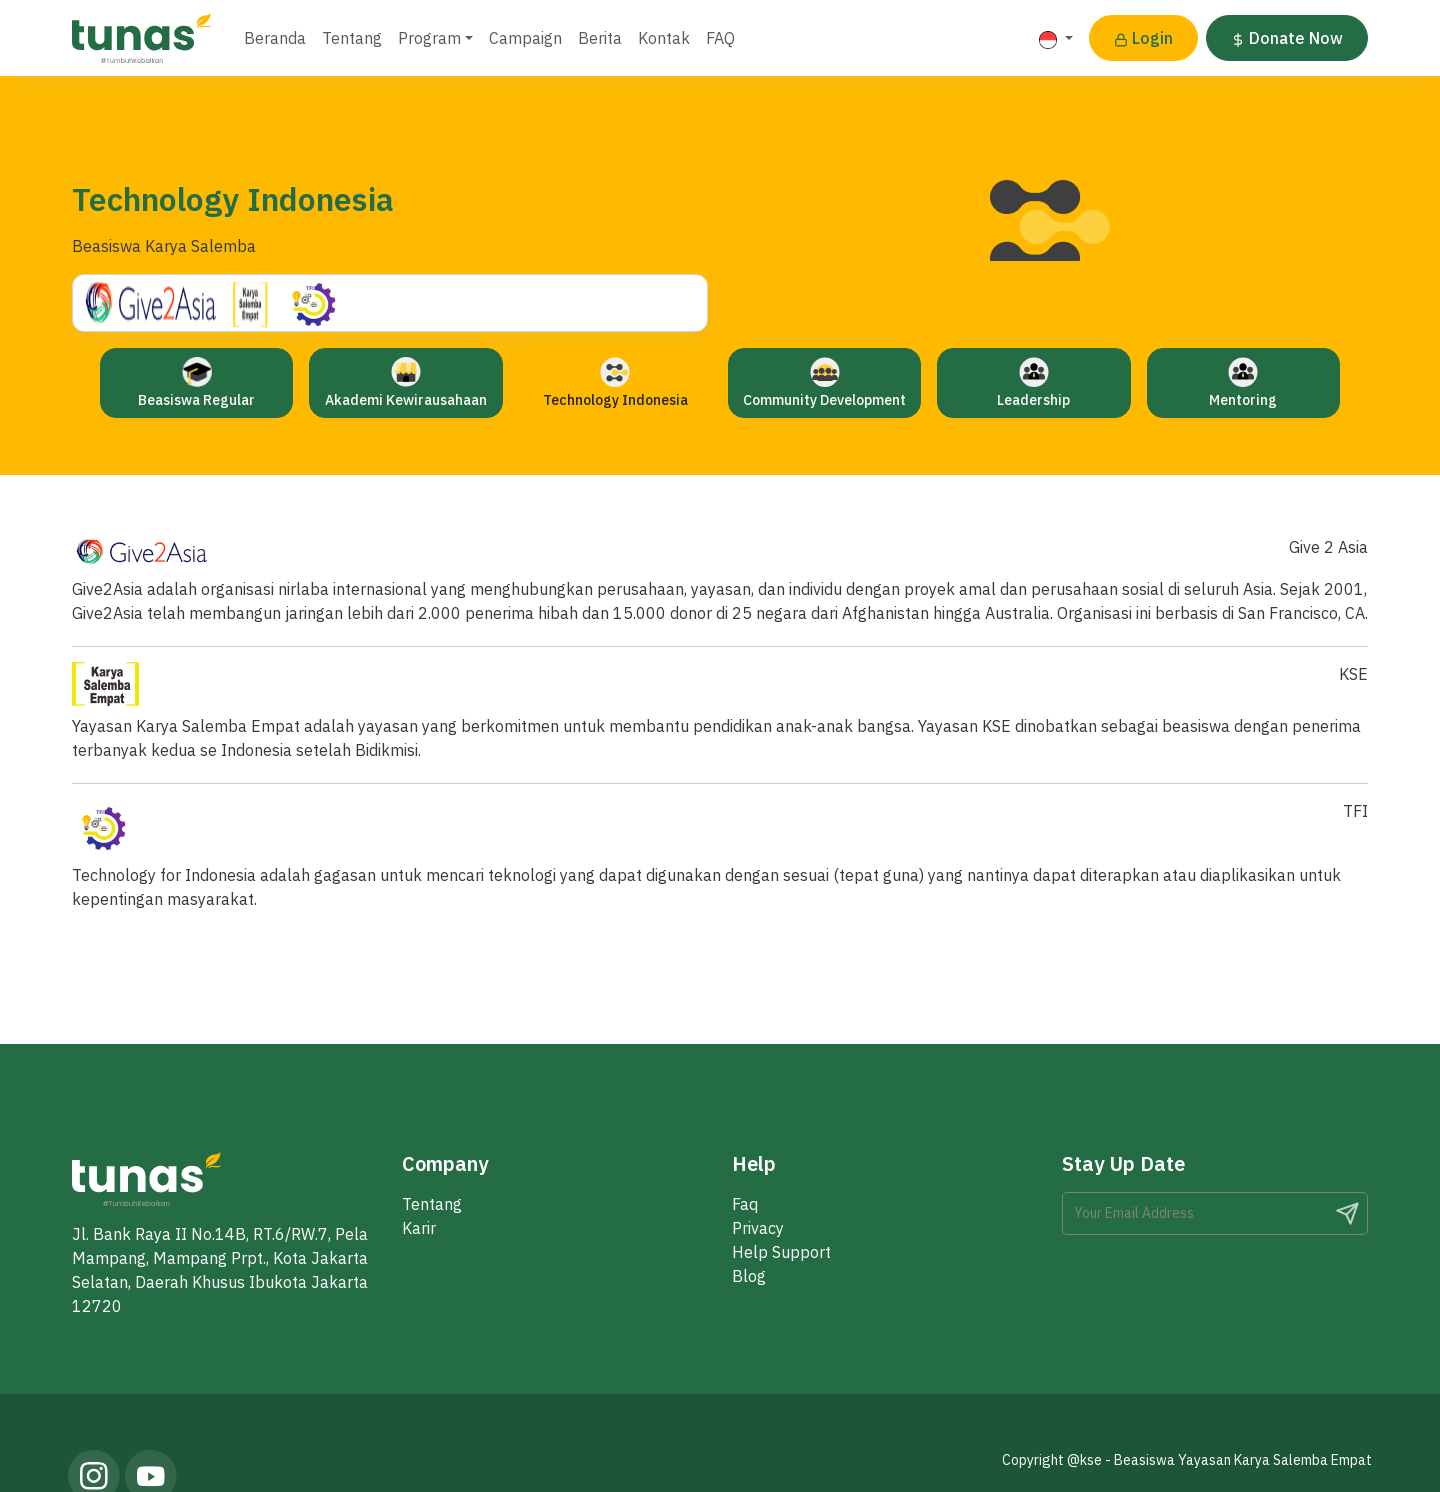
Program (429, 38)
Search (1347, 1213)
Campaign (525, 38)
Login (1143, 38)
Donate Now (1287, 38)
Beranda (275, 38)
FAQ (720, 38)
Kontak (664, 38)
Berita (600, 38)
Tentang (352, 38)
